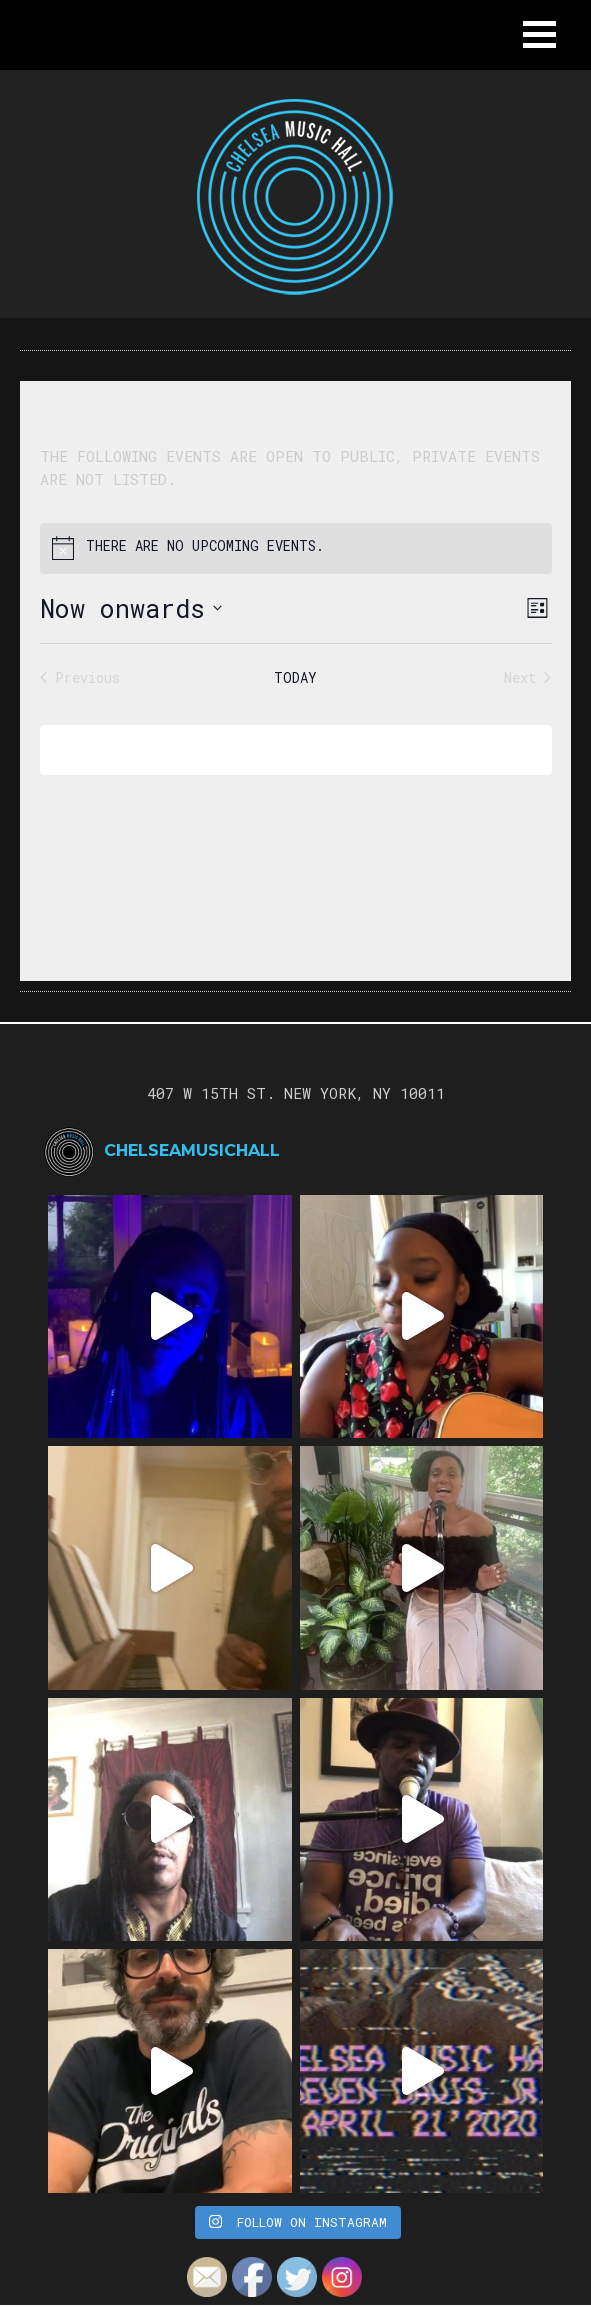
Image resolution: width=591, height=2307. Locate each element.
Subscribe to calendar (281, 749)
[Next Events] (527, 677)
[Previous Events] (80, 677)
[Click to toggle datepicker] (131, 609)
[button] (539, 34)
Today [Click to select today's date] (295, 677)
